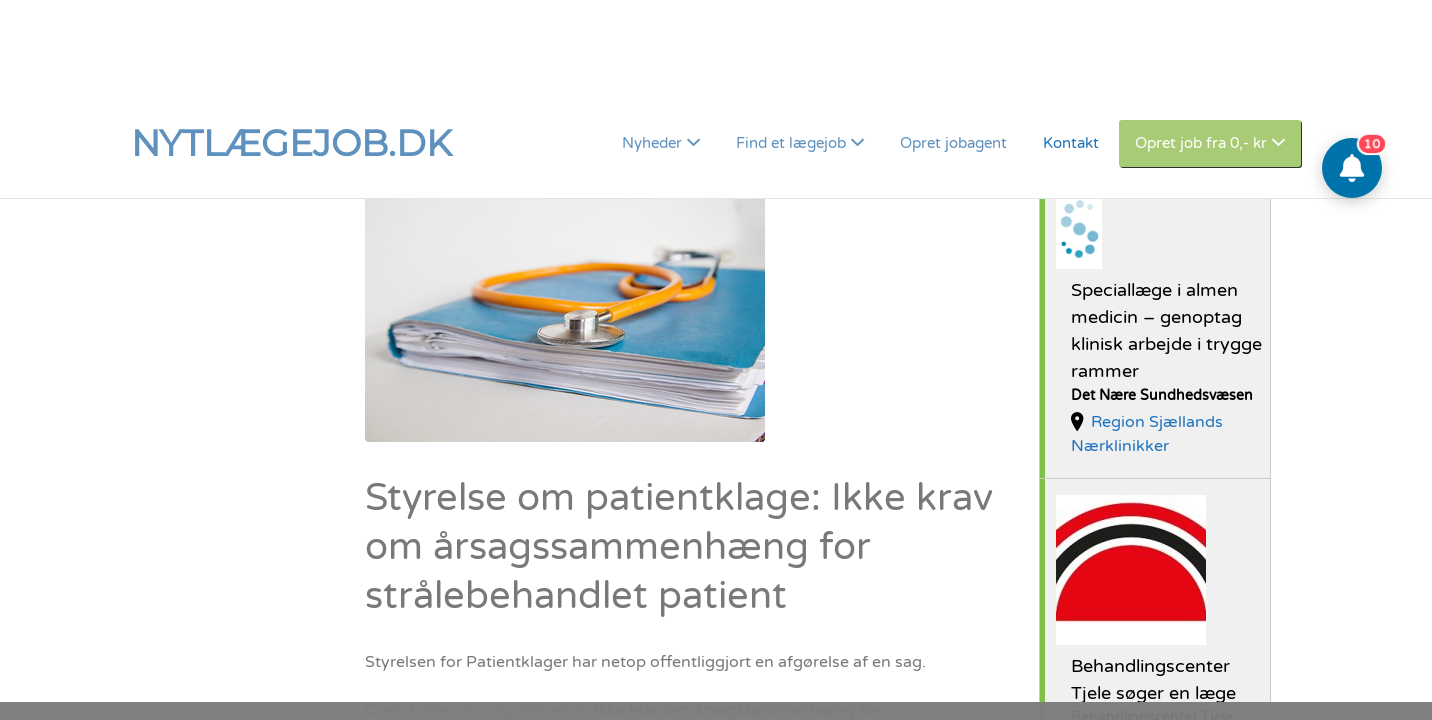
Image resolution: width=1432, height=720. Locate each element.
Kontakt (1071, 55)
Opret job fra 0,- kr (1201, 55)
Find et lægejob (791, 55)
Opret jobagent (953, 55)
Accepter (1225, 667)
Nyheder (652, 55)
